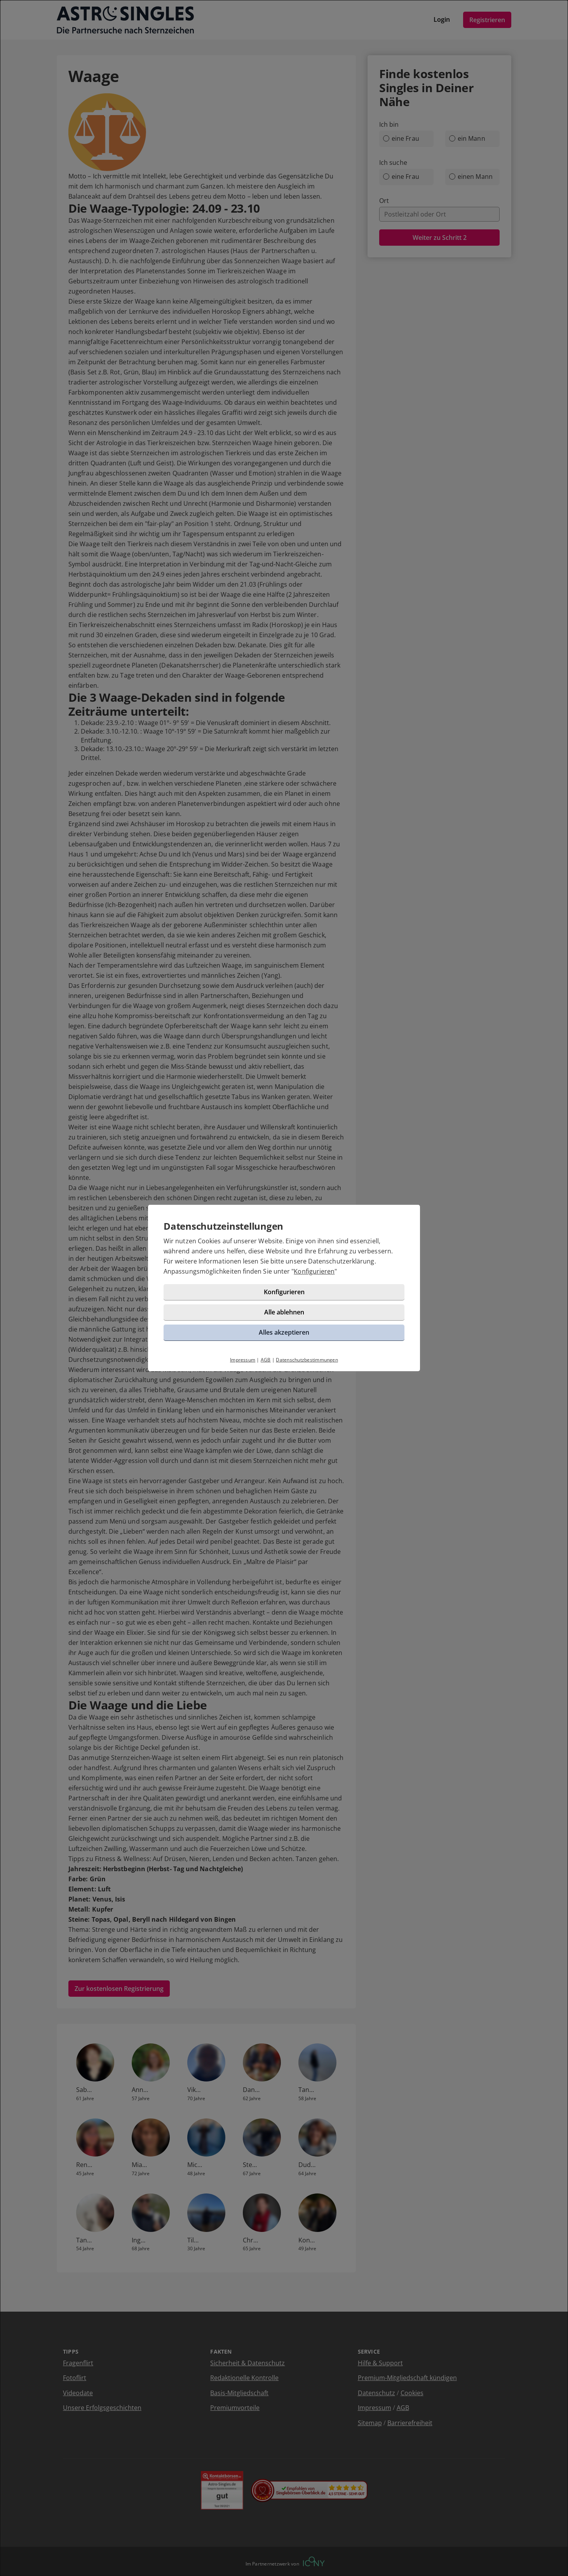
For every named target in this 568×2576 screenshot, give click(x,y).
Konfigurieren (314, 1271)
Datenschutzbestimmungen (307, 1359)
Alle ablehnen (284, 1312)
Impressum (242, 1359)
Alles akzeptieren (284, 1332)
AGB (266, 1359)
